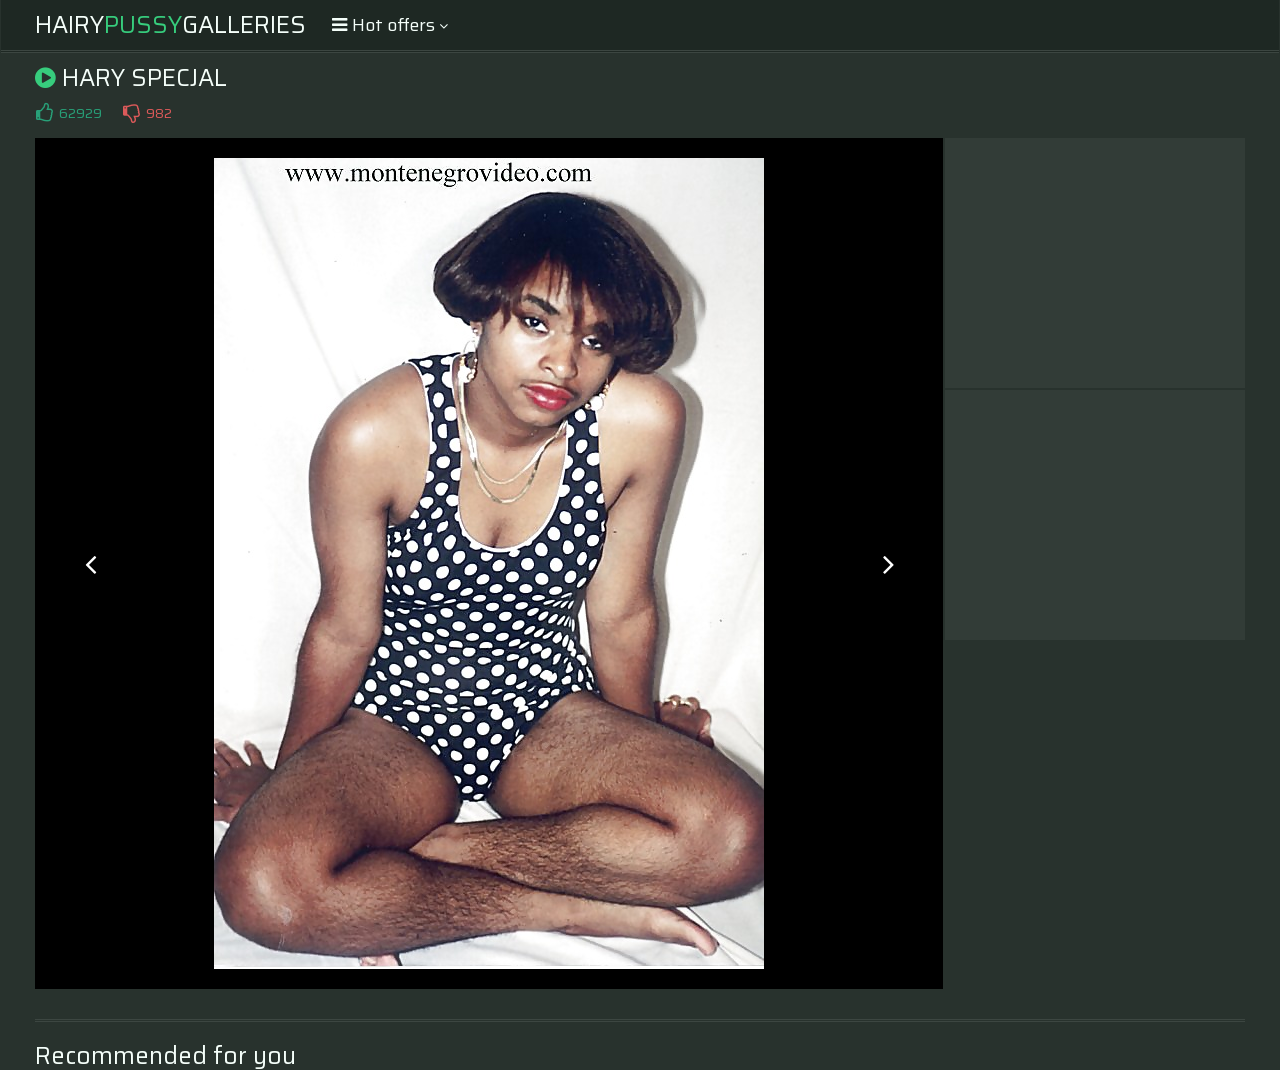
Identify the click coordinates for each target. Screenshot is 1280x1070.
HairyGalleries (170, 25)
